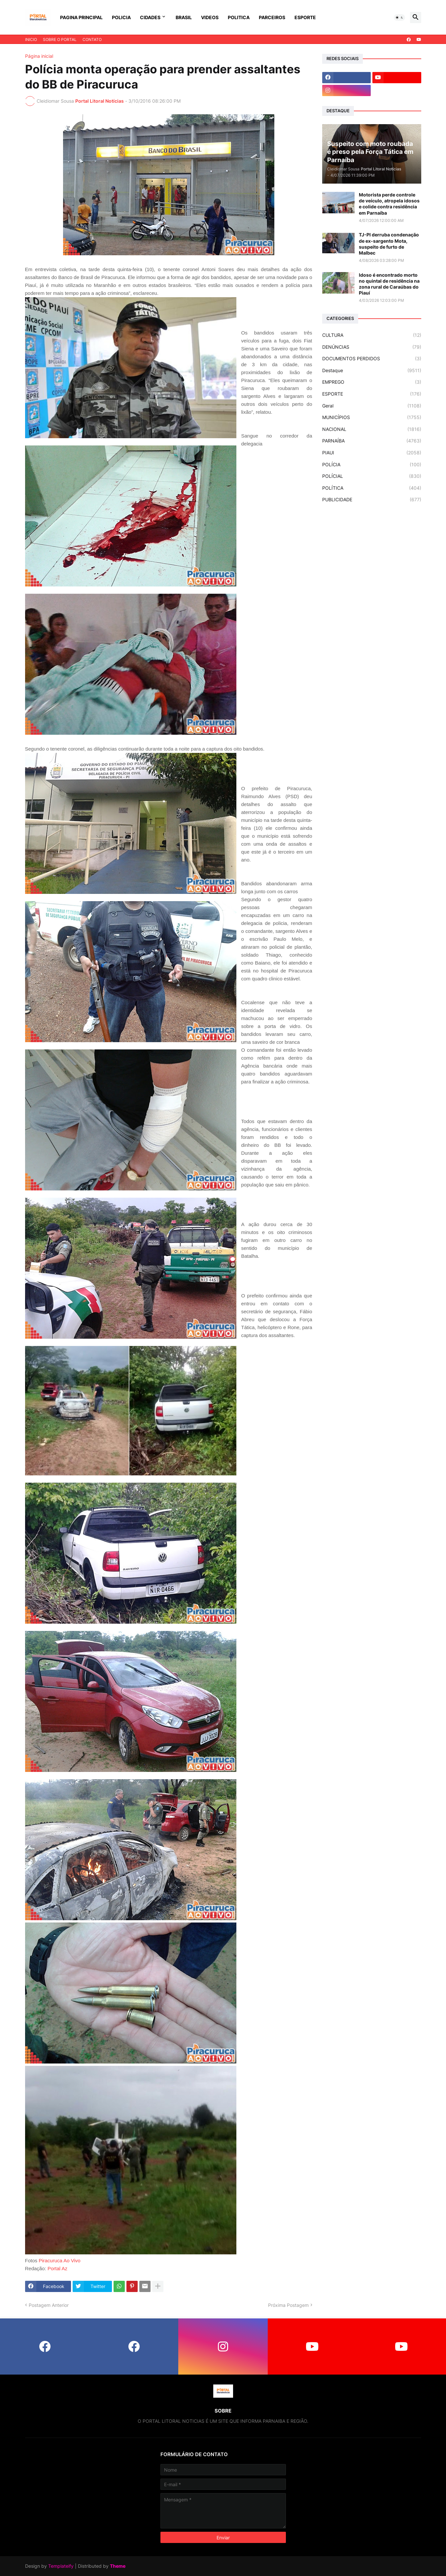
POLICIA (121, 17)
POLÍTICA (371, 488)
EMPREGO (371, 382)
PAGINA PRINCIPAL (81, 17)
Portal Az (57, 2268)
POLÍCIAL (371, 476)
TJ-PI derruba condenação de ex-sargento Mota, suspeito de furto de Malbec (389, 244)
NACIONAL (371, 429)
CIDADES (150, 17)
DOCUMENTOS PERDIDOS (371, 358)
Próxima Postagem (288, 2305)
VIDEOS (210, 17)
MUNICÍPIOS (371, 417)
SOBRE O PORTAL (60, 39)
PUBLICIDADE (371, 499)
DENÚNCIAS (371, 347)
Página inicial (39, 56)
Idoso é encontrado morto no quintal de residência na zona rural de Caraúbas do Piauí (389, 284)
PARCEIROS (272, 17)
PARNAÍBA (371, 441)
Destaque (371, 370)
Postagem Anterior (49, 2305)
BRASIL (184, 17)
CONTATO (92, 39)
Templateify (61, 2566)
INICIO (31, 39)
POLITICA (239, 17)
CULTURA (371, 335)
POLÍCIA (371, 464)
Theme (117, 2566)
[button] (399, 17)
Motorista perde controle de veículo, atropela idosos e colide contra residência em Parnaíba (389, 204)
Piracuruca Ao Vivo (59, 2260)
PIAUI (371, 452)
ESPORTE (305, 17)
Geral (371, 406)
